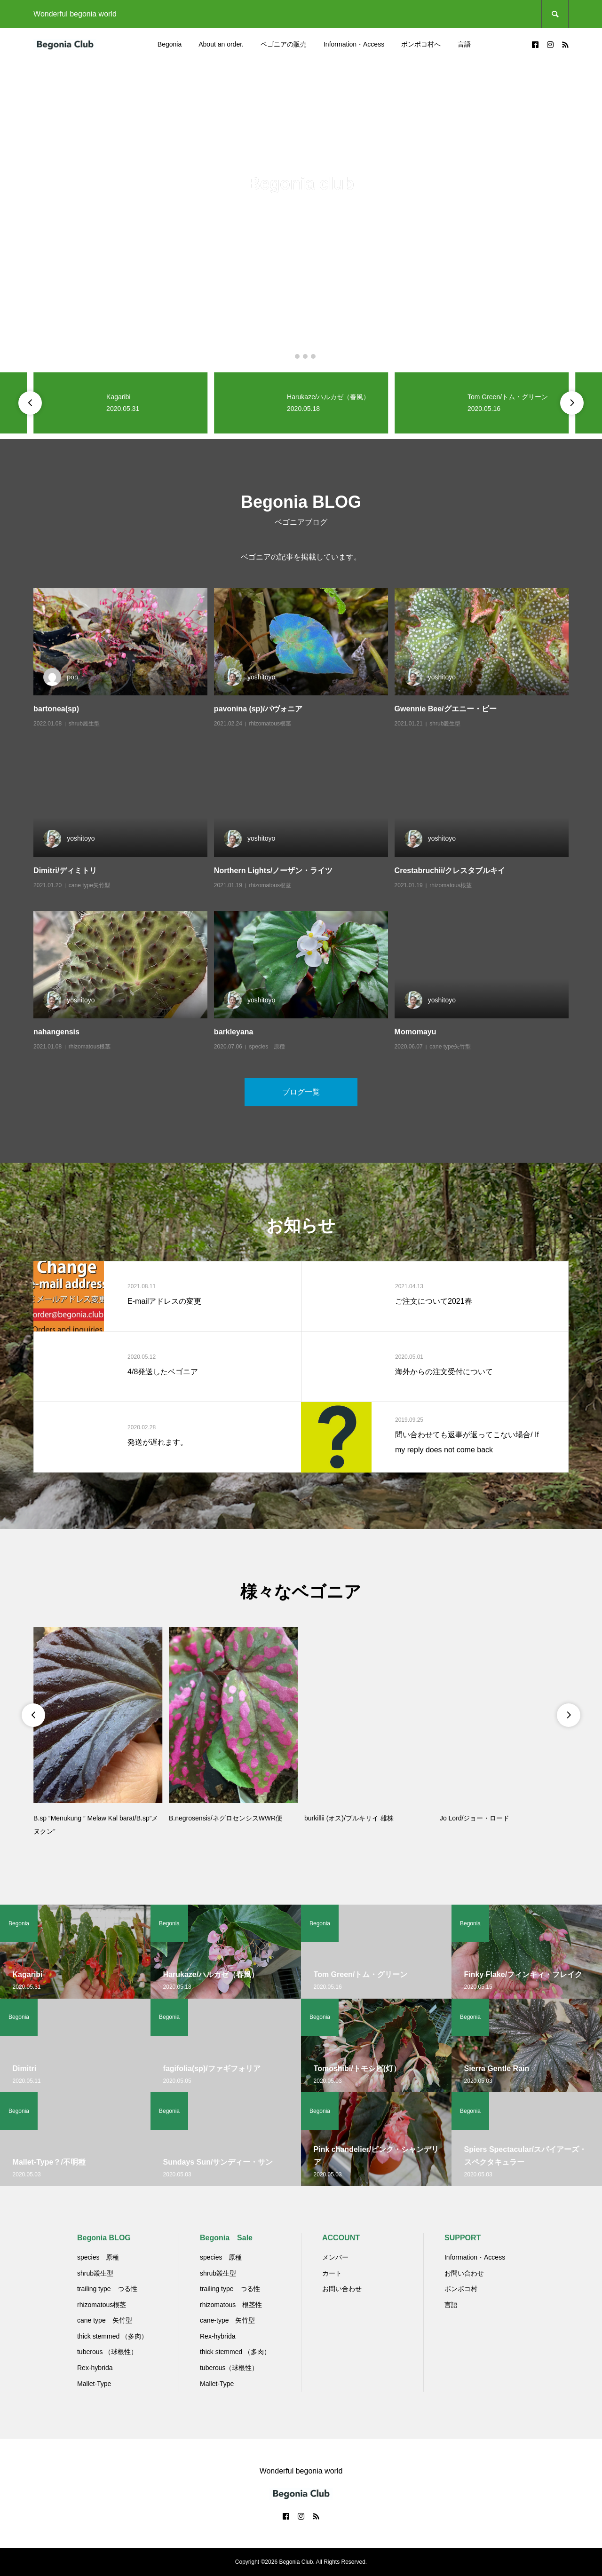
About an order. (221, 44)
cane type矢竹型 (89, 885)
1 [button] (289, 356)
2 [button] (297, 356)
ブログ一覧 (301, 1092)
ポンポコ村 (460, 2288)
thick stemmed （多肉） (112, 2336)
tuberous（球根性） (229, 2367)
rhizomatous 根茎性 (231, 2304)
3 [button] (305, 356)
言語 (464, 44)
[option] (301, 214)
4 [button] (313, 356)
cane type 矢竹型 (104, 2320)
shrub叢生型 (84, 723)
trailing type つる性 (107, 2288)
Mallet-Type (94, 2383)
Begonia (170, 44)
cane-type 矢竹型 (227, 2320)
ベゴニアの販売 (284, 44)
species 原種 (267, 1046)
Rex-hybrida (94, 2367)
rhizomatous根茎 (270, 723)
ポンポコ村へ (421, 44)
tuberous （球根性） (107, 2351)
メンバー (335, 2257)
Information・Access (354, 44)
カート (332, 2273)
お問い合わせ (342, 2288)
